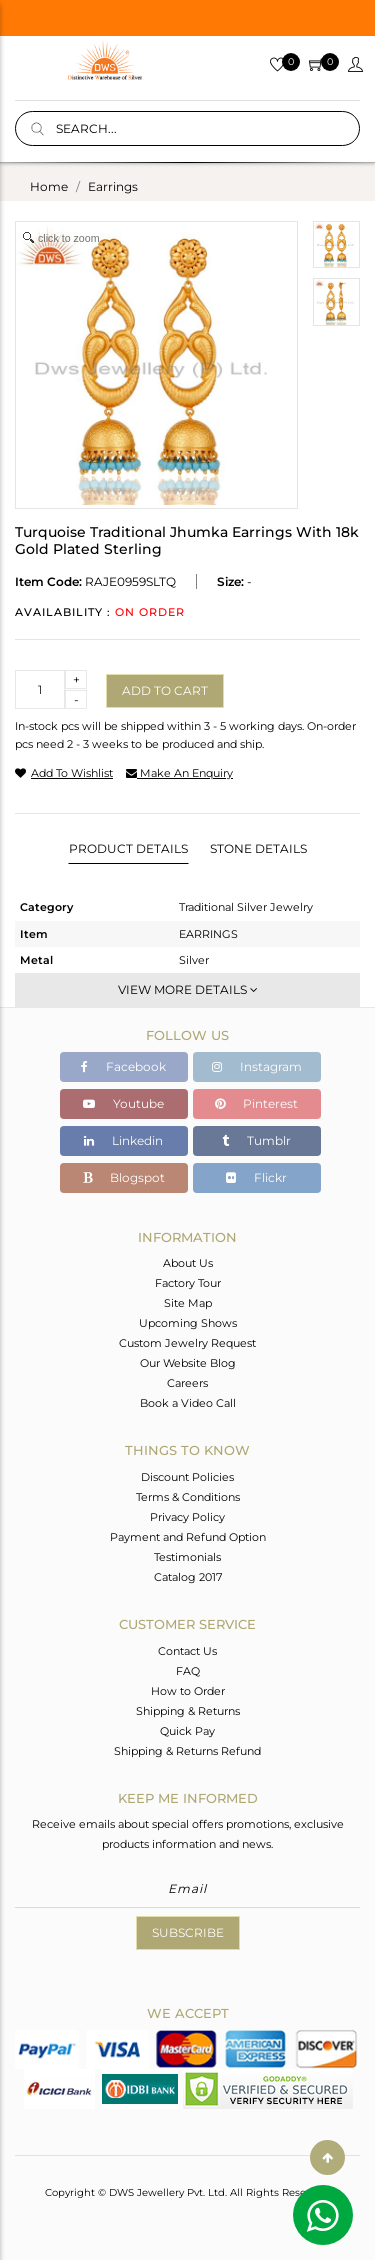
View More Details (188, 989)
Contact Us (187, 1651)
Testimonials (187, 1557)
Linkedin (123, 1140)
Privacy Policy (187, 1517)
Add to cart (165, 690)
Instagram (257, 1066)
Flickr (256, 1177)
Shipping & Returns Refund (187, 1751)
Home (49, 186)
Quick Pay (187, 1731)
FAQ (188, 1671)
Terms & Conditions (188, 1497)
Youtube (123, 1103)
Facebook (123, 1066)
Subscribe (188, 1932)
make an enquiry (179, 773)
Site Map (188, 1303)
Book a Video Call (188, 1403)
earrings (113, 186)
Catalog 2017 (188, 1577)
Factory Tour (188, 1283)
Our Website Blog (188, 1363)
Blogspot (124, 1177)
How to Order (188, 1691)
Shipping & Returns (188, 1711)
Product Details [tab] (128, 848)
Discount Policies (187, 1477)
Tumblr (256, 1140)
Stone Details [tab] (258, 848)
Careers (187, 1383)
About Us (188, 1263)
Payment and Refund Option (188, 1537)
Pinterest (256, 1103)
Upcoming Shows (188, 1323)
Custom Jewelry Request (187, 1343)
